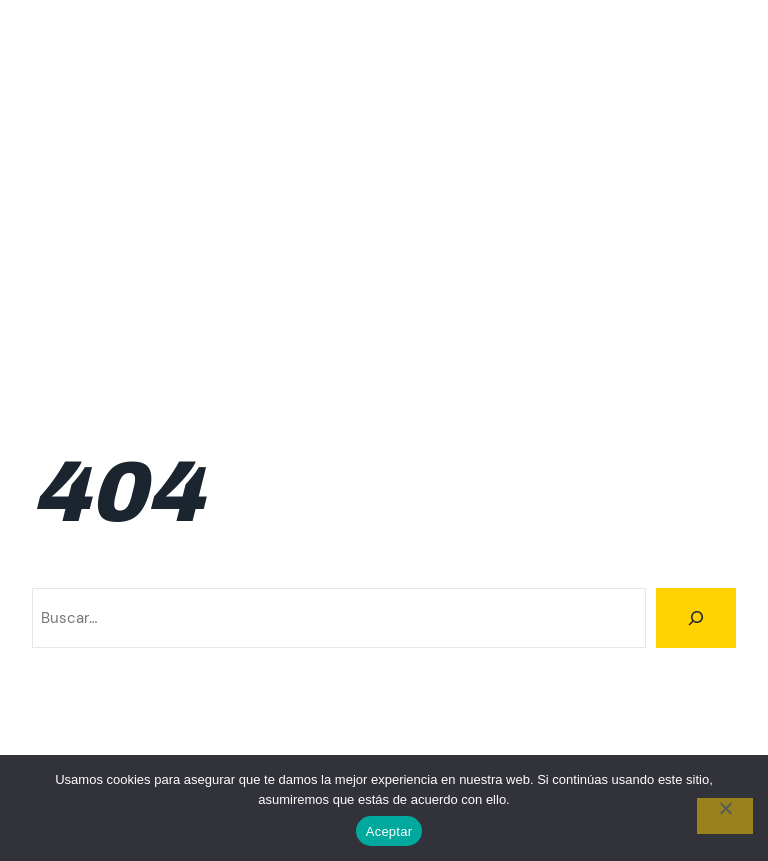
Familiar (592, 89)
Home (715, 89)
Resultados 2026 (499, 329)
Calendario (141, 89)
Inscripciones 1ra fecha (425, 233)
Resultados (91, 329)
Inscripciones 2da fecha (187, 281)
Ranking (708, 281)
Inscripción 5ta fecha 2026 (640, 185)
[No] (725, 816)
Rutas (603, 329)
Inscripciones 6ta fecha (573, 281)
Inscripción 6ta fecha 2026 (223, 233)
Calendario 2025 (261, 89)
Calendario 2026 (402, 89)
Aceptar (389, 831)
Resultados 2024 (213, 329)
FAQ (657, 89)
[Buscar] (696, 618)
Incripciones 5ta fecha (437, 137)
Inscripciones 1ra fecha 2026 (633, 233)
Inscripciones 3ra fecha (381, 281)
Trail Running (691, 329)
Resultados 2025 (356, 329)
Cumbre (513, 89)
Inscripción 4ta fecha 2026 (424, 185)
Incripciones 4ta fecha (253, 137)
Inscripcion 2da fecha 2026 (638, 137)
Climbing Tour (86, 40)
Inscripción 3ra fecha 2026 (208, 185)
